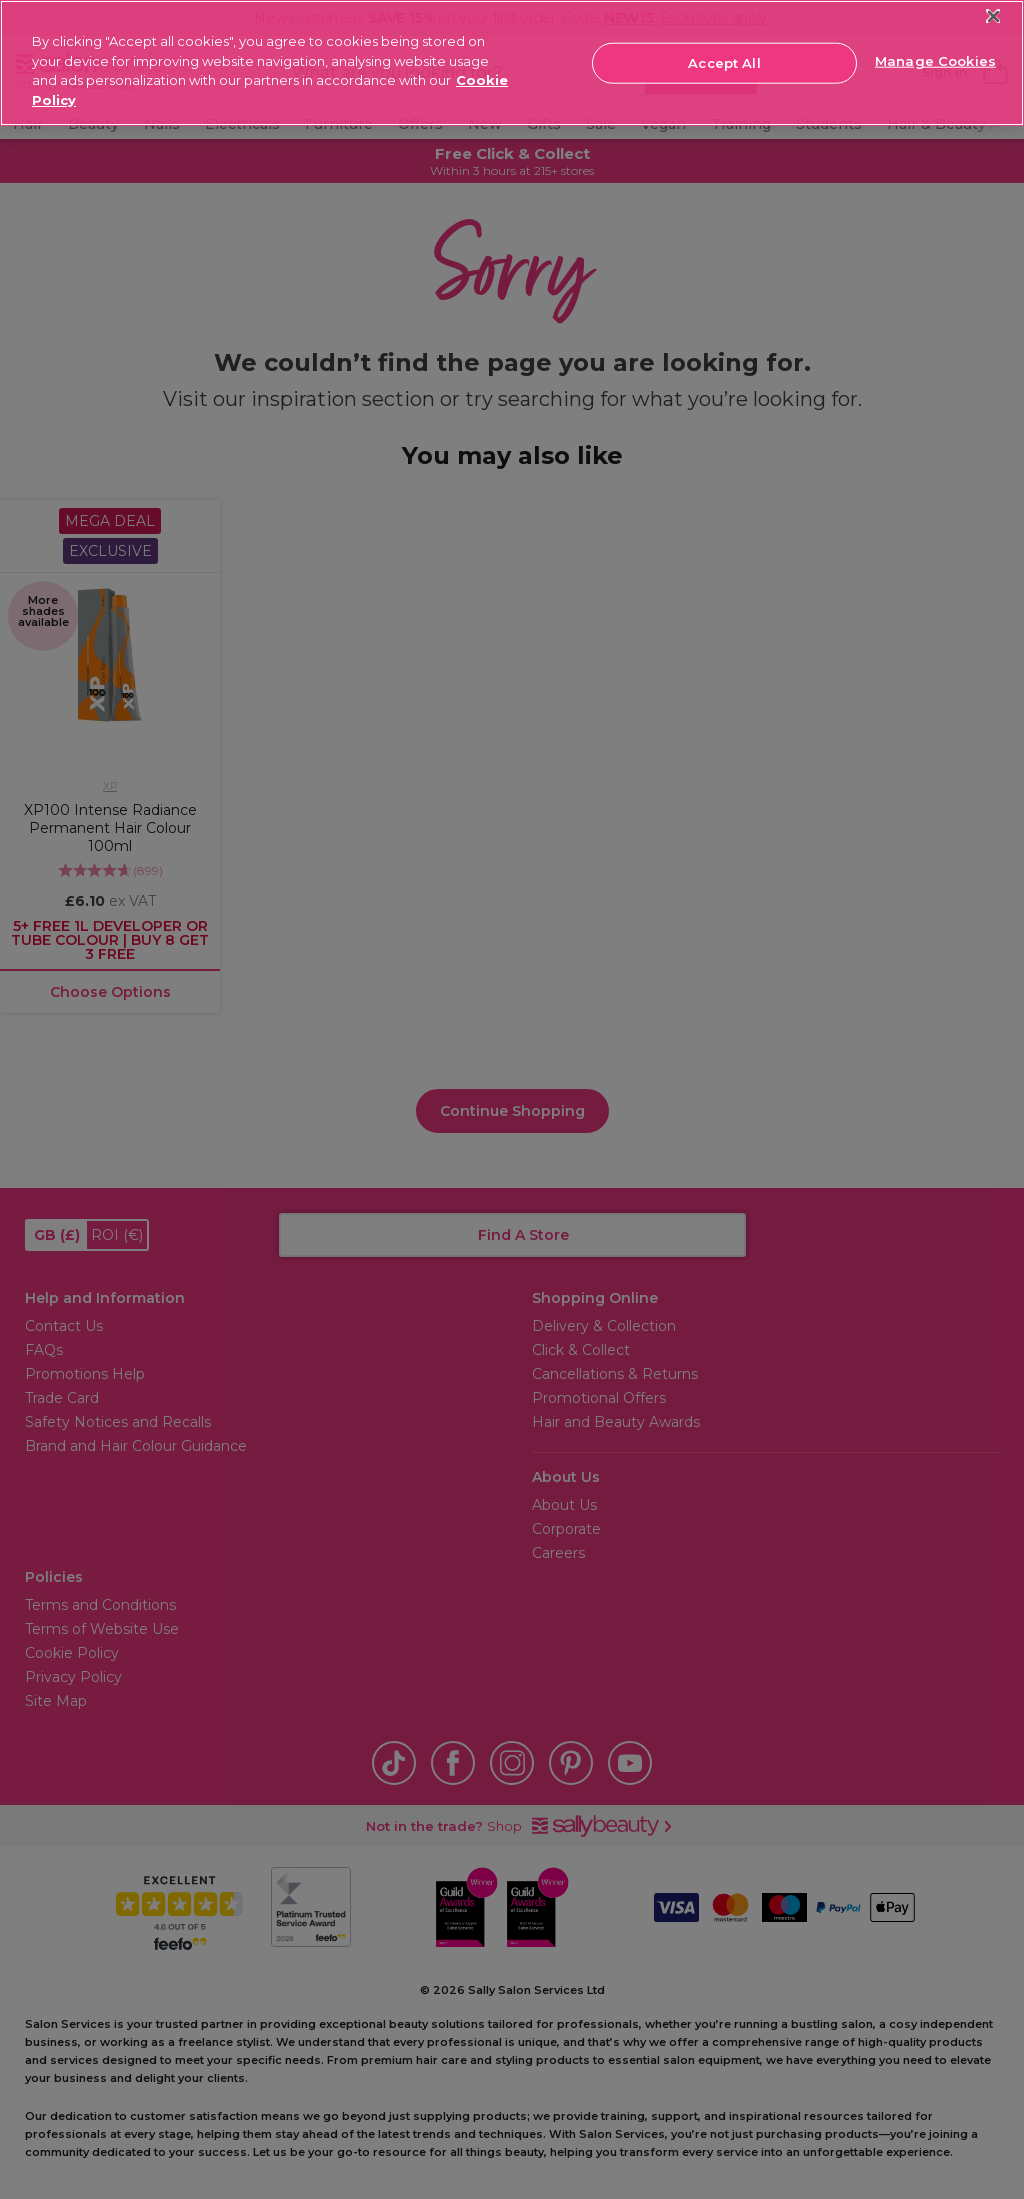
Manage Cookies (935, 61)
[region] (512, 63)
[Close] (993, 16)
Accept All (724, 62)
